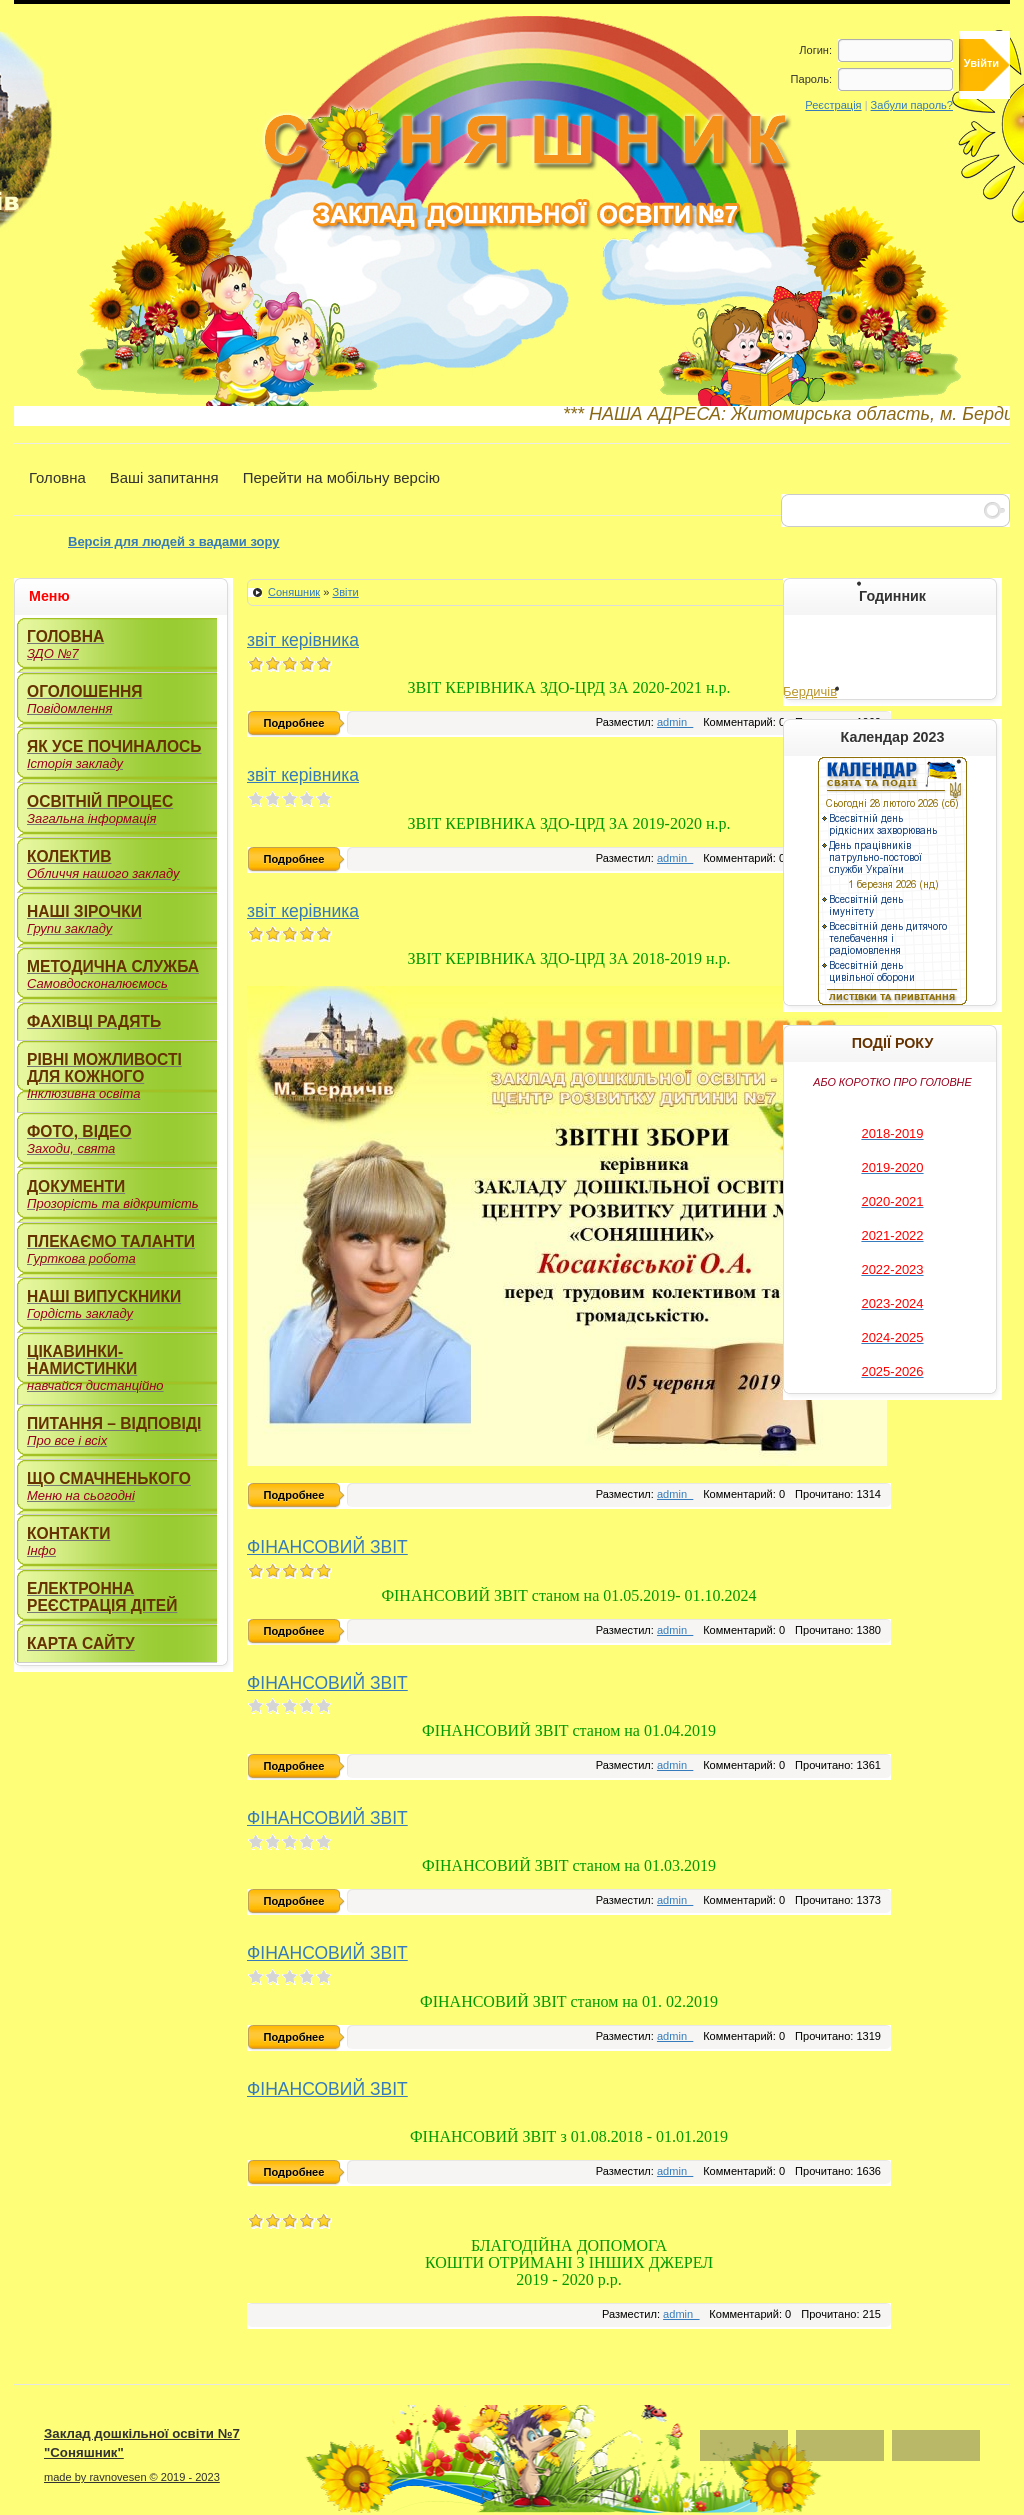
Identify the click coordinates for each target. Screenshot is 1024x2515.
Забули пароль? (912, 105)
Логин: (815, 50)
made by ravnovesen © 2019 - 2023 (132, 2477)
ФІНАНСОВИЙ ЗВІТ (327, 1547)
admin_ (675, 722)
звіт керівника (303, 640)
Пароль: (811, 79)
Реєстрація (833, 105)
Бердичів (810, 691)
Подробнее (294, 723)
